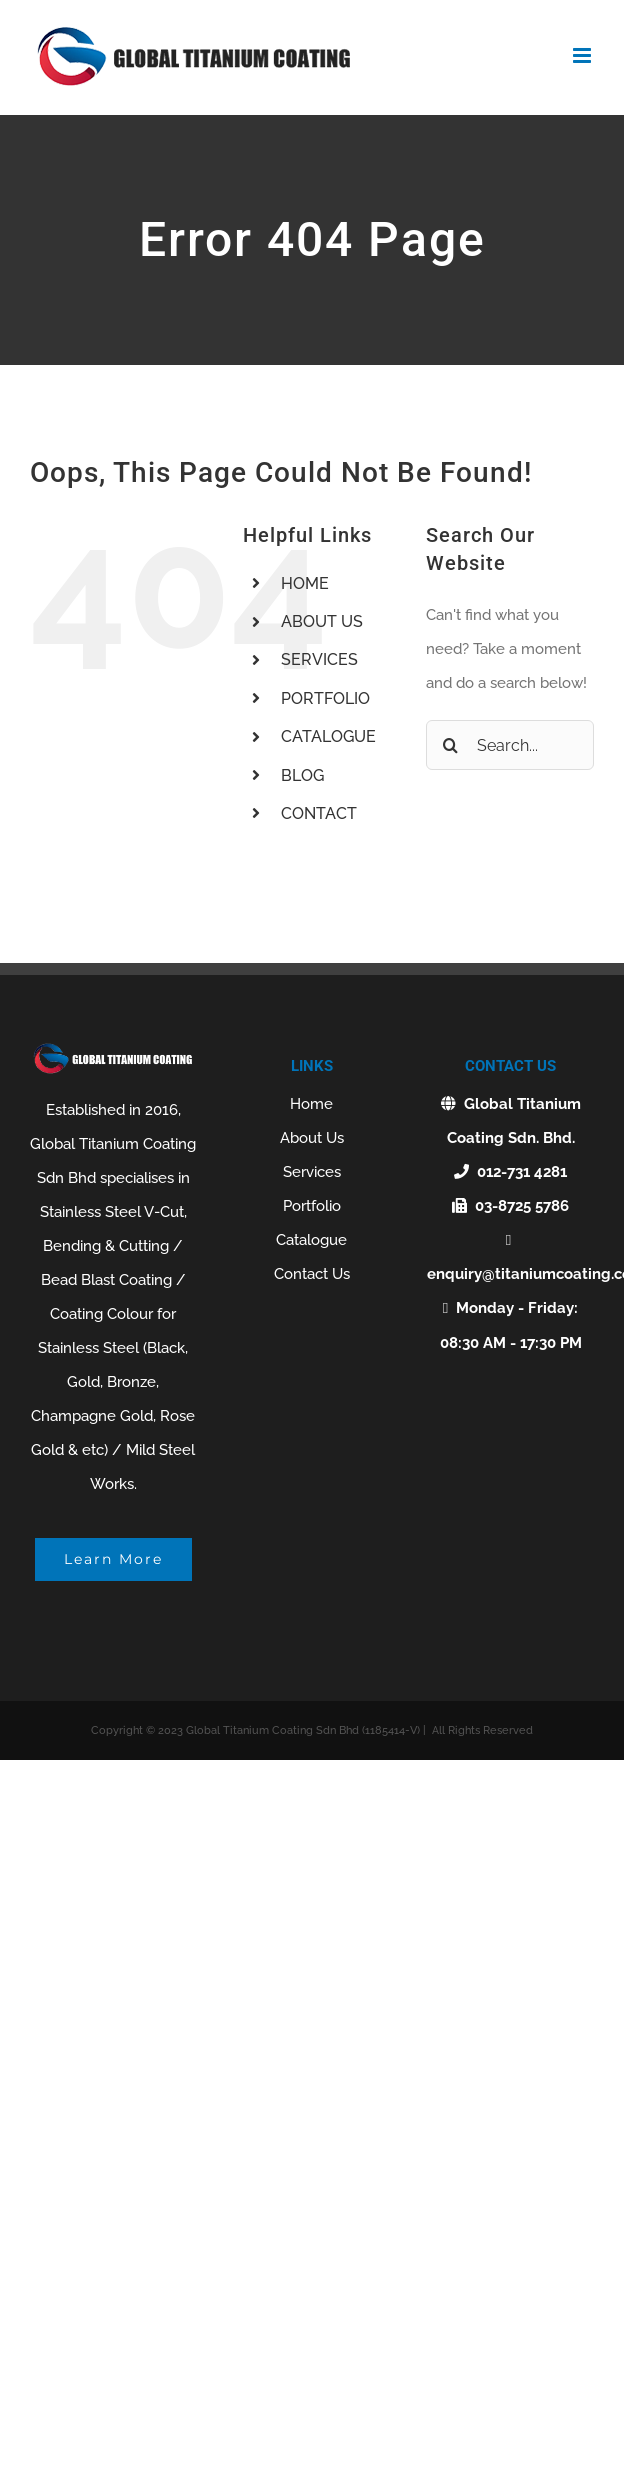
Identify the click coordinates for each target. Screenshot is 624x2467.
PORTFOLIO (325, 698)
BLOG (302, 775)
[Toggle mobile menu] (583, 55)
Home (311, 1104)
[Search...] (510, 745)
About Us (312, 1138)
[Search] (451, 745)
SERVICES (319, 659)
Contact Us (312, 1274)
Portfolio (312, 1206)
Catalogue (311, 1240)
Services (312, 1172)
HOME (305, 583)
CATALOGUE (328, 736)
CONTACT (319, 813)
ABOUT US (322, 621)
